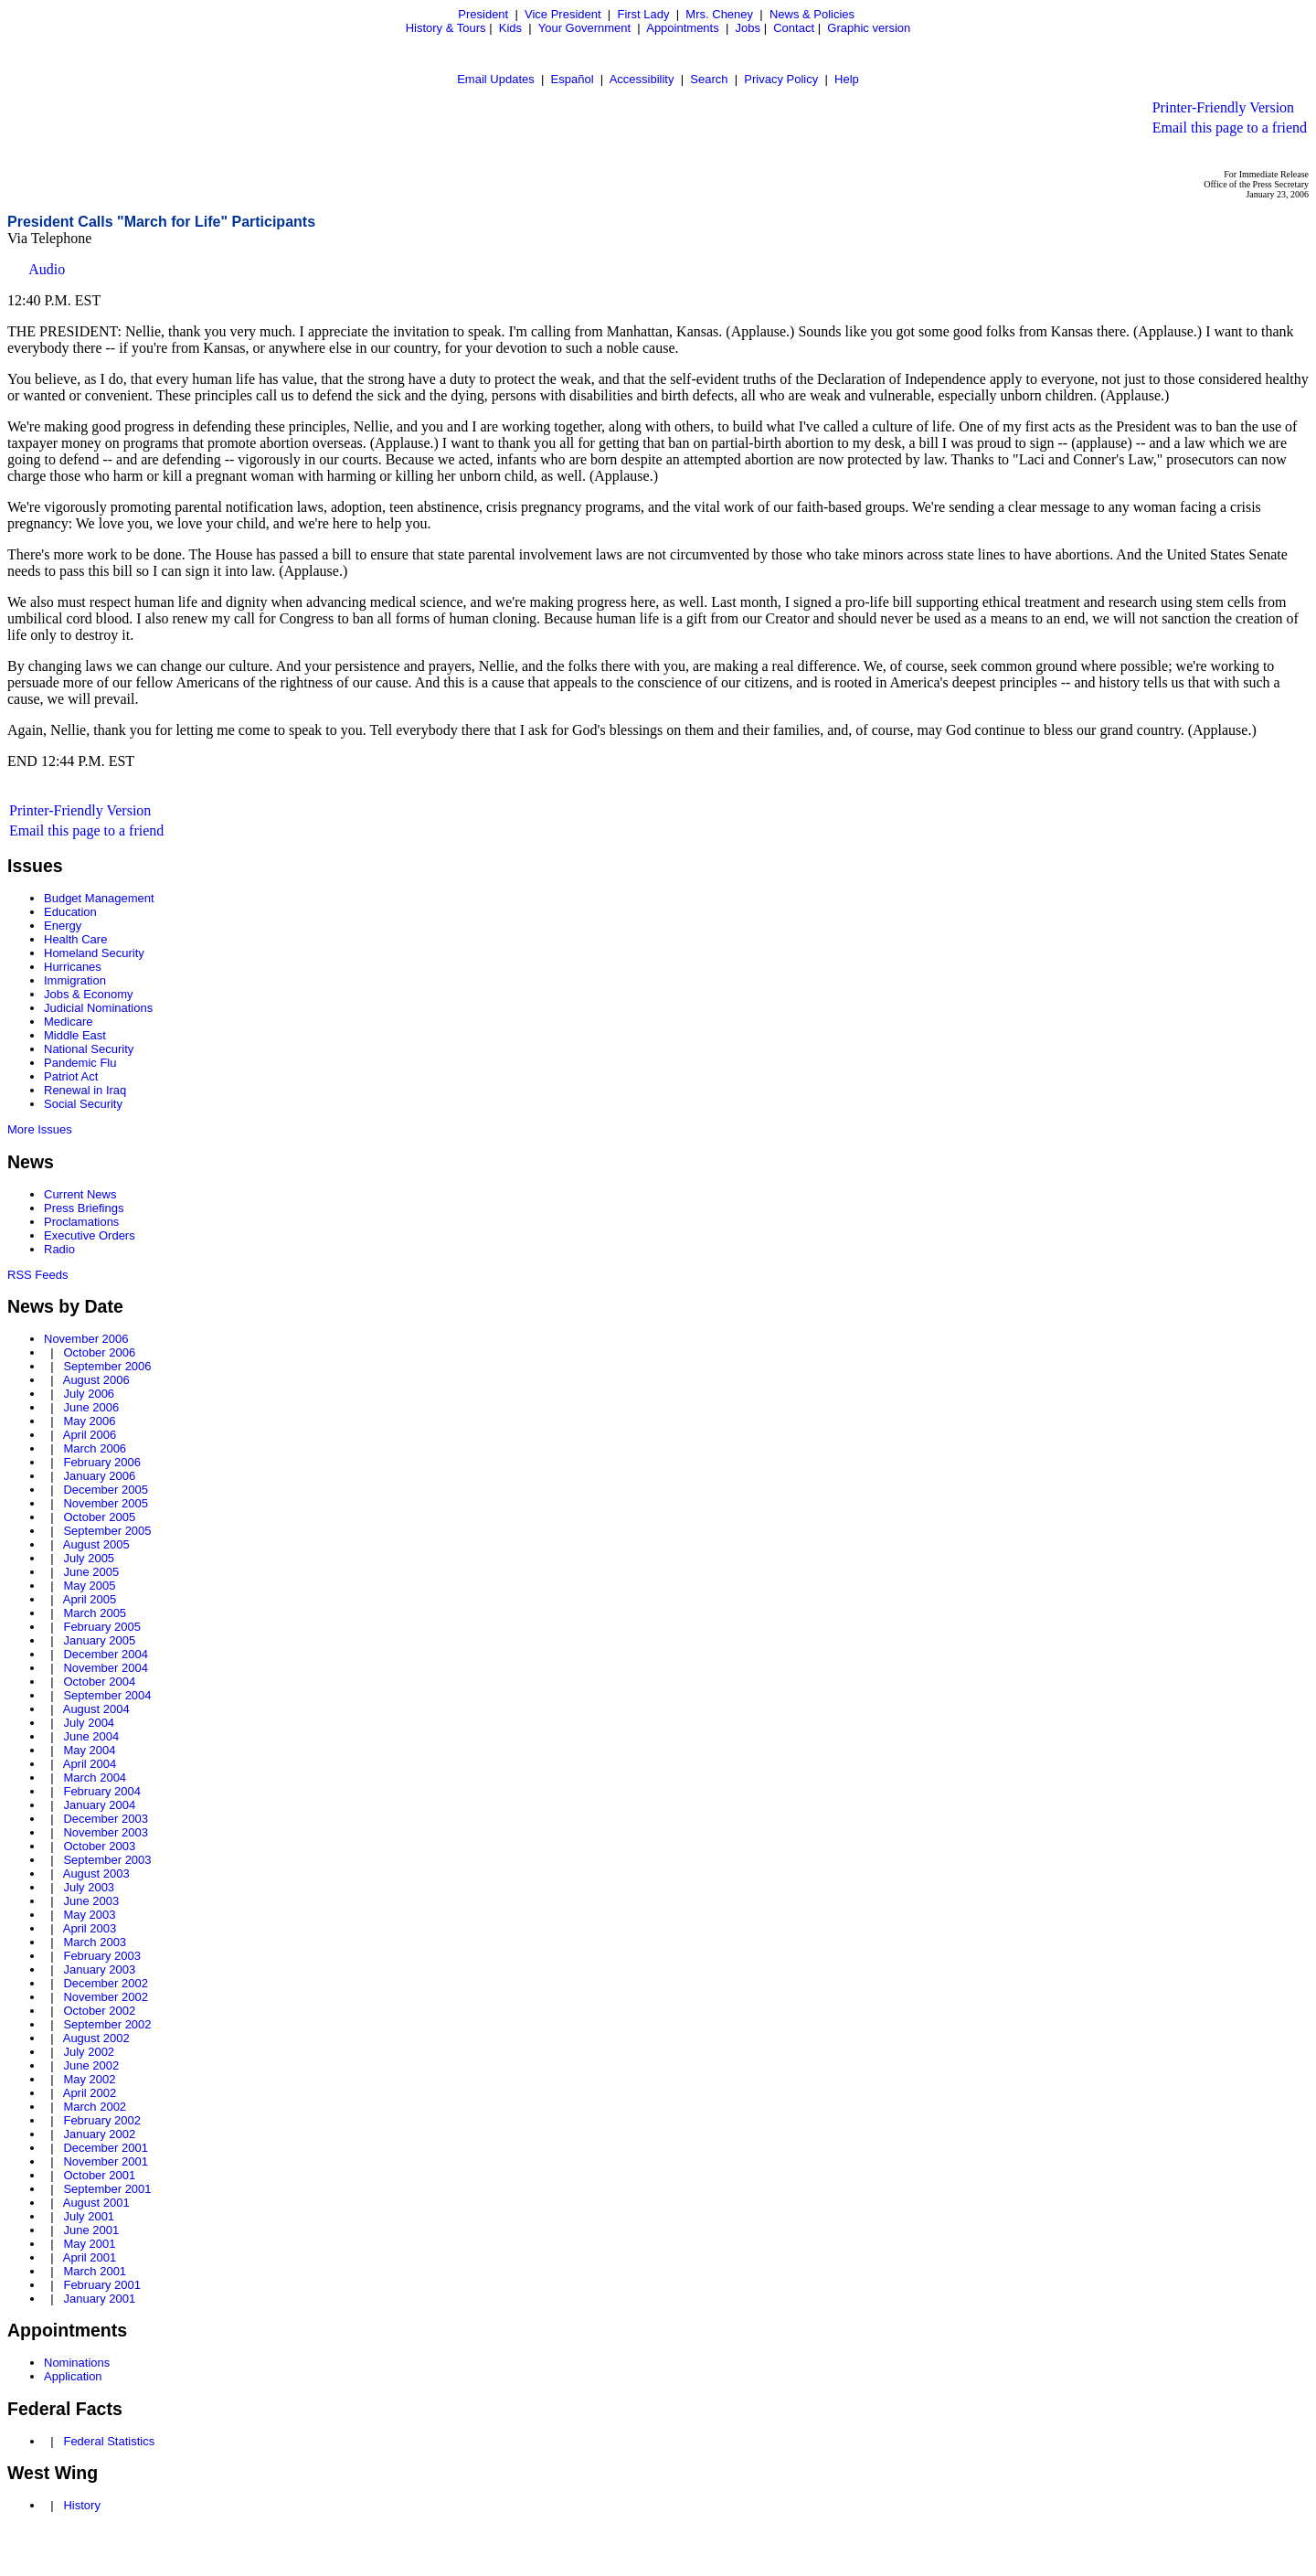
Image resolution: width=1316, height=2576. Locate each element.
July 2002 (88, 2052)
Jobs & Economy (88, 994)
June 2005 (91, 1572)
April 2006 (90, 1435)
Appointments (682, 28)
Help (846, 79)
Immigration (75, 980)
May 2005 (89, 1585)
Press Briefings (83, 1208)
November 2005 (105, 1503)
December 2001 (105, 2148)
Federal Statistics (108, 2441)
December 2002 (105, 1983)
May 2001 (89, 2244)
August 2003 (96, 1873)
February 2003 (102, 1956)
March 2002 (94, 2106)
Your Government (584, 28)
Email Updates (496, 79)
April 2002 (90, 2093)
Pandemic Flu (80, 1063)
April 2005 (90, 1599)
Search (708, 79)
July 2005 (88, 1558)
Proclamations (81, 1222)
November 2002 (105, 1997)
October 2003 (99, 1846)
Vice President (563, 14)
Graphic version (868, 28)
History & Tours (446, 28)
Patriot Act (71, 1076)
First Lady (643, 14)
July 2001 (88, 2216)
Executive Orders (89, 1235)
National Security (88, 1049)
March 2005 (94, 1613)
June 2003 (91, 1901)
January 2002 (99, 2134)
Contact (793, 28)
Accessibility (642, 79)
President (483, 14)
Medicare (68, 1021)
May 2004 (89, 1750)
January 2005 (99, 1640)
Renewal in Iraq (85, 1090)
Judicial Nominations (98, 1008)
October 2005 (99, 1517)
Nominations (77, 2362)
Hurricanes (72, 967)
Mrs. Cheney (719, 14)
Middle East (75, 1035)
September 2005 (107, 1531)
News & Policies (811, 14)
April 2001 (90, 2257)
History (81, 2505)
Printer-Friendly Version (1223, 107)
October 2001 (99, 2175)
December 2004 (105, 1654)
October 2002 (99, 2010)
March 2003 (94, 1942)
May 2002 (89, 2079)
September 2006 (107, 1366)
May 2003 (89, 1914)
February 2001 (102, 2285)
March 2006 (94, 1448)
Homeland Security (94, 953)
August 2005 (96, 1544)
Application (73, 2376)
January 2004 (99, 1805)
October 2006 (99, 1352)
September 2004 (107, 1695)
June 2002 (91, 2065)
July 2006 (88, 1393)
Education (70, 912)
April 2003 (90, 1928)
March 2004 (94, 1777)
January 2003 (99, 1969)
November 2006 (86, 1339)
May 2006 (89, 1421)
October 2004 (99, 1681)
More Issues (39, 1129)
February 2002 (102, 2120)
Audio (46, 269)
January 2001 (99, 2298)
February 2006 (102, 1462)
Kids (510, 28)
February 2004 (102, 1791)
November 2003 (105, 1832)
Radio (59, 1249)
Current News (80, 1194)
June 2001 (91, 2230)
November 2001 (105, 2161)
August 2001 (96, 2202)
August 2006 (96, 1380)
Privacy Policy (781, 79)
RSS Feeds (37, 1275)
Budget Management (99, 898)
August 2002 (96, 2038)
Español (572, 79)
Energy (62, 925)
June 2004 (91, 1736)
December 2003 (105, 1819)
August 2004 (96, 1709)
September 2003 (107, 1860)
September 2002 (107, 2024)
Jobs (748, 28)
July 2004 (88, 1723)
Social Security (83, 1104)
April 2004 (90, 1764)
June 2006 (91, 1407)
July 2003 (88, 1887)
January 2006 (99, 1476)
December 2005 (105, 1489)
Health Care (75, 939)
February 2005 (102, 1627)
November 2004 (105, 1668)
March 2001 (94, 2271)
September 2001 (107, 2189)
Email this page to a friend (1229, 127)
